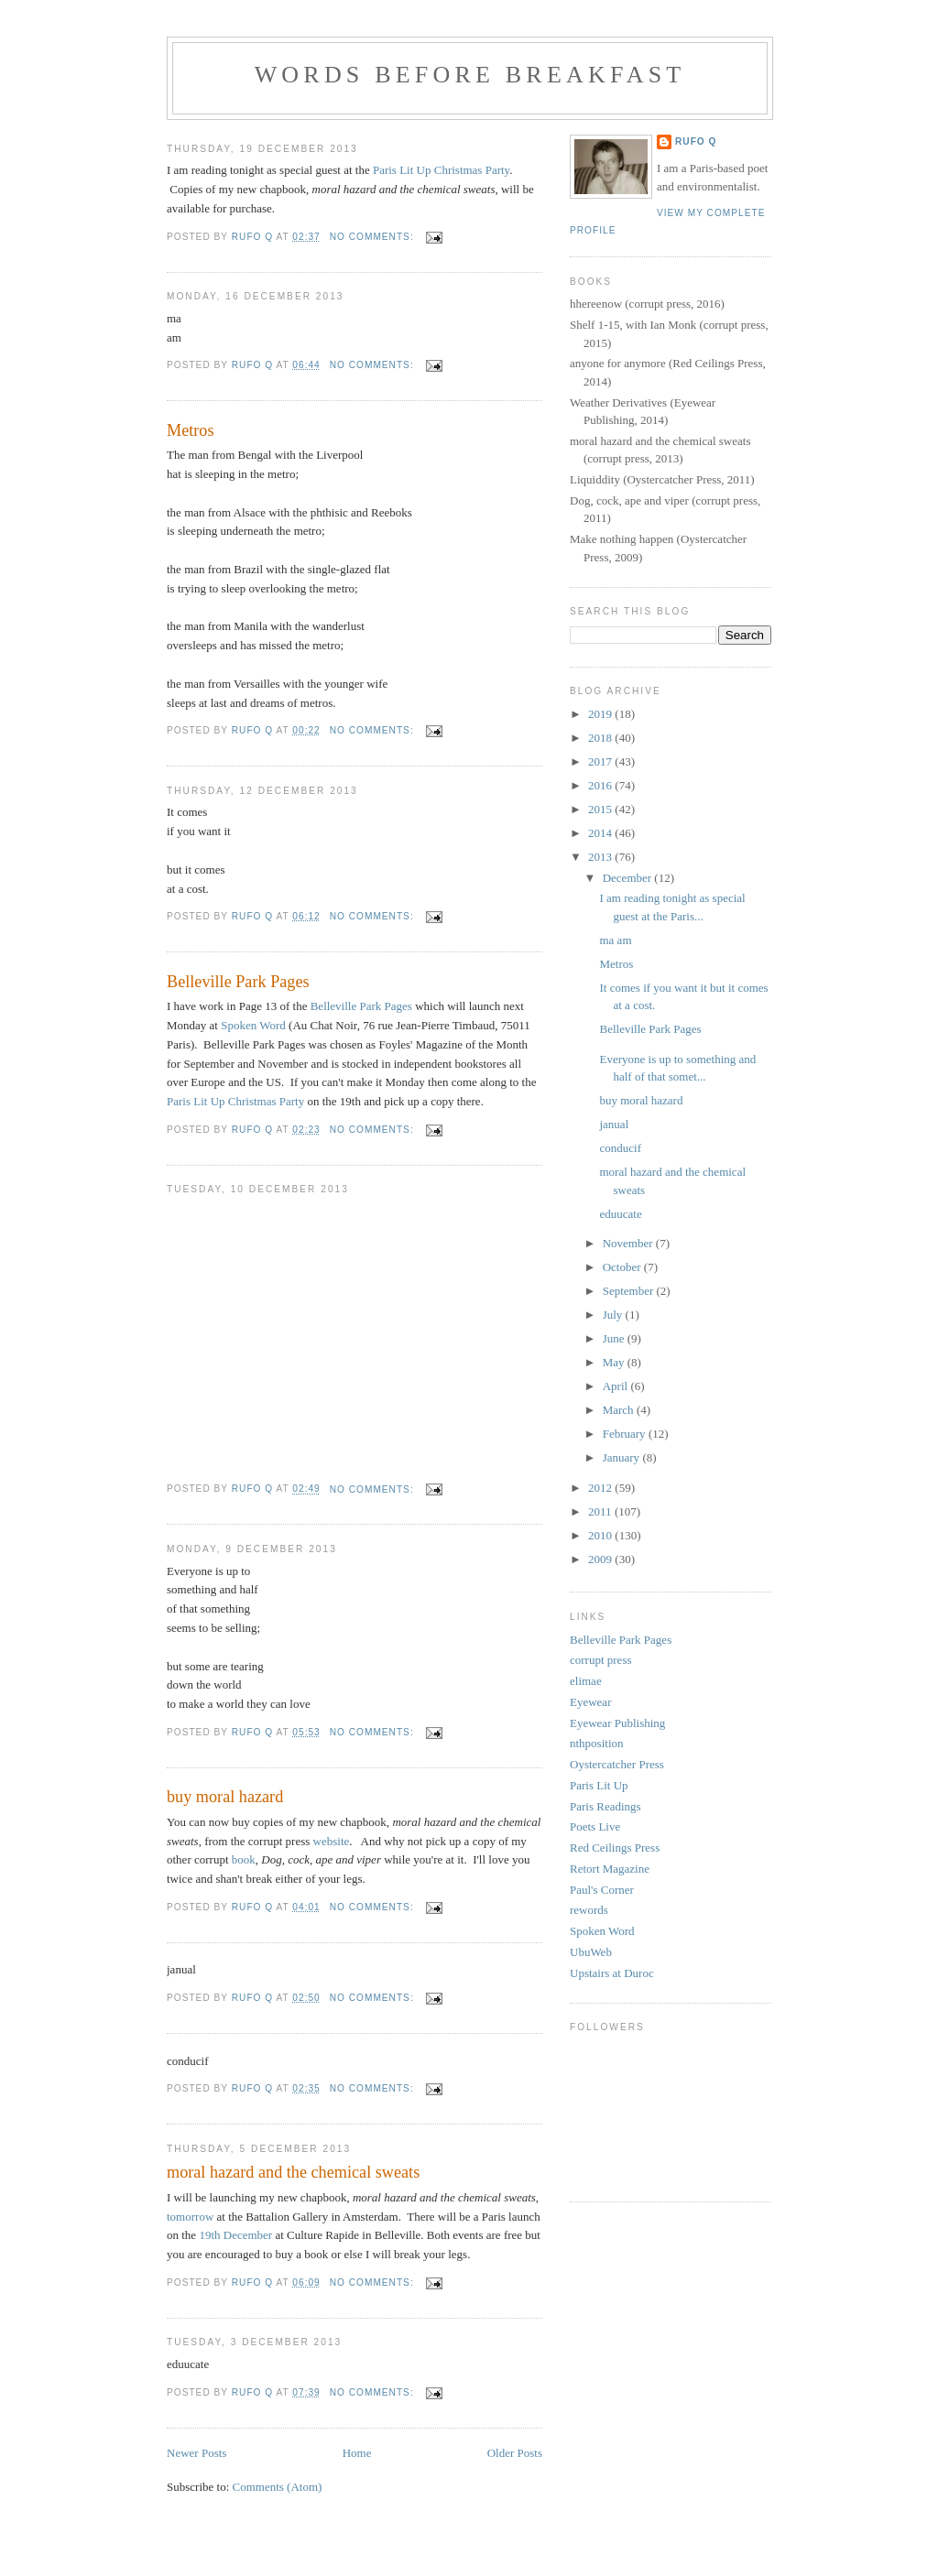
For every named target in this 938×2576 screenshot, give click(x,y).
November (629, 1243)
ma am (615, 940)
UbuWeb (591, 1952)
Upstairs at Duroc (612, 1973)
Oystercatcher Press (617, 1764)
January (623, 1457)
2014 (601, 833)
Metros (190, 430)
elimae (586, 1681)
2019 (601, 714)
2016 (601, 785)
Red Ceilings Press (615, 1847)
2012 (601, 1488)
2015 (601, 809)
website (331, 1841)
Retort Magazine (609, 1868)
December (629, 878)
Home (357, 2453)
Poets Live (595, 1826)
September (630, 1291)
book (244, 1859)
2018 (601, 738)
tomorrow (190, 2216)
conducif (619, 1148)
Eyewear (590, 1702)
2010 (601, 1535)
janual (616, 1124)
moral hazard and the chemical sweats (293, 2172)
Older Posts (514, 2453)
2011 (601, 1511)
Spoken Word (253, 1025)
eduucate (620, 1214)
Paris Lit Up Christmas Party (441, 170)
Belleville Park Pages (238, 982)
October (623, 1267)
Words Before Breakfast (470, 74)
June (615, 1338)
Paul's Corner (602, 1890)
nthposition (597, 1743)
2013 (601, 857)
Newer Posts (196, 2453)
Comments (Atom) (277, 2487)
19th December (235, 2235)
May (615, 1362)
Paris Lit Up (599, 1785)
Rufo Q (695, 141)
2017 (601, 761)
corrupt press (601, 1660)
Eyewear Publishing (617, 1723)
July (614, 1314)
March (620, 1410)
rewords (589, 1910)
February (626, 1433)
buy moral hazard (225, 1797)
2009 (601, 1559)
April (617, 1386)
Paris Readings (605, 1806)
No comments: (374, 237)
